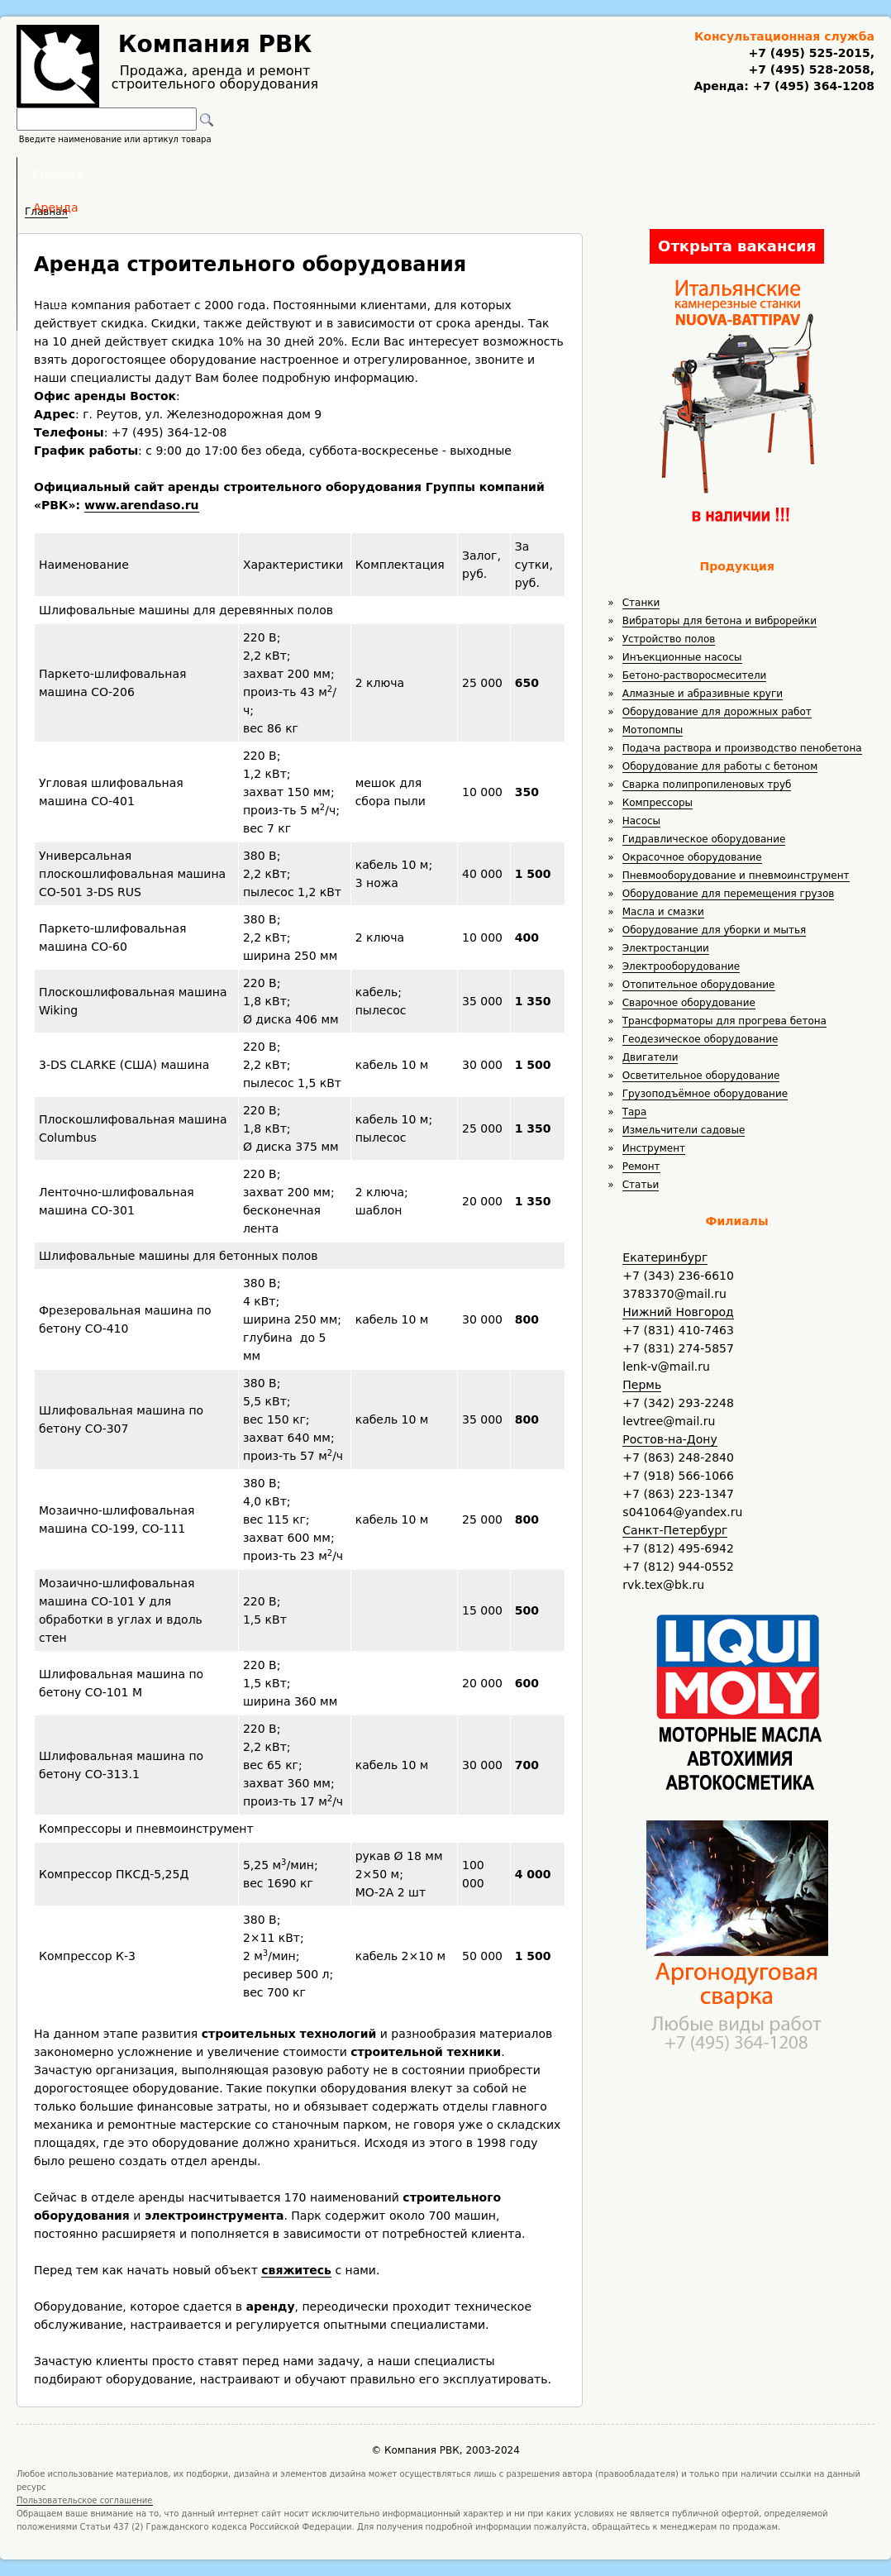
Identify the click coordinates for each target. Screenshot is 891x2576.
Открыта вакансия (737, 246)
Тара (634, 1112)
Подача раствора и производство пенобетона (742, 748)
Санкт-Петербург (674, 1530)
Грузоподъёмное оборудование (705, 1094)
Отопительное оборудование (698, 984)
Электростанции (665, 948)
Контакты (636, 173)
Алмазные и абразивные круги (702, 693)
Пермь (641, 1384)
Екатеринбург (665, 1257)
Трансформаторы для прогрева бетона (724, 1021)
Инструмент (653, 1148)
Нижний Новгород (677, 1312)
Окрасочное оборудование (692, 857)
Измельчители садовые (684, 1130)
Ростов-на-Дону (669, 1439)
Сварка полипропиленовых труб (707, 784)
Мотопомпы (653, 730)
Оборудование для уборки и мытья (714, 930)
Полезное (431, 173)
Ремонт (641, 1166)
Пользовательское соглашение (85, 2500)
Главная (241, 173)
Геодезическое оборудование (700, 1039)
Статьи (641, 1184)
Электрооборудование (681, 966)
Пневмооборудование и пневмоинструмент (736, 875)
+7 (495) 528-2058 (809, 69)
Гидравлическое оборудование (704, 839)
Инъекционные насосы (682, 657)
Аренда (334, 173)
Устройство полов (669, 639)
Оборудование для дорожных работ (717, 712)
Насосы (641, 821)
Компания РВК (215, 44)
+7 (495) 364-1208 (811, 86)
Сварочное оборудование (688, 1003)
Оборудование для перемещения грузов (728, 893)
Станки (641, 602)
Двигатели (650, 1057)
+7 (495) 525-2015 (809, 53)
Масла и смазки (663, 912)
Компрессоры (657, 803)
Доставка (533, 173)
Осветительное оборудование (701, 1075)
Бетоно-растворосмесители (694, 675)
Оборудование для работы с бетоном (720, 766)
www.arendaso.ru (141, 505)
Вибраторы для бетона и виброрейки (719, 621)
